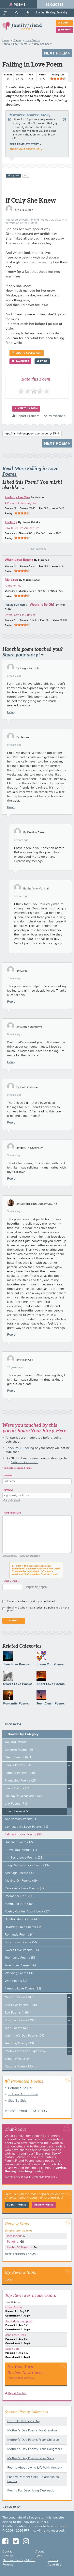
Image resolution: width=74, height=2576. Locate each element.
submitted (36, 2143)
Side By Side (17, 2100)
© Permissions (54, 416)
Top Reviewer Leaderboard (30, 2295)
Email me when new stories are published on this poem (38, 1609)
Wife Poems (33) (16, 1981)
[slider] (58, 78)
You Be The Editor (20, 2378)
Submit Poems (16, 2205)
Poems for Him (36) (19, 1904)
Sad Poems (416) (17, 2012)
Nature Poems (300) (19, 1997)
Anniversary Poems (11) (22, 1819)
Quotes (55, 5)
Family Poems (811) (19, 1765)
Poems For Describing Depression (31, 2490)
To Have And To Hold (23, 2094)
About (39, 2551)
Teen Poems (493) (17, 2028)
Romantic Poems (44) (20, 1934)
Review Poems (43, 2205)
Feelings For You (17, 497)
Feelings (11, 522)
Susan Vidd (12, 2349)
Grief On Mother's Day (23, 2421)
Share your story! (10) (24, 149)
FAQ (39, 2556)
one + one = (12, 1581)
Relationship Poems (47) (22, 1919)
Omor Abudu (13, 2307)
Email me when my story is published (31, 1601)
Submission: (12, 1513)
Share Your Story (47, 2153)
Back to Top (13, 1724)
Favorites (20, 361)
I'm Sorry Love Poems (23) (24, 1857)
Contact (8, 2551)
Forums (8, 2564)
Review (64, 29)
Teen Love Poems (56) (21, 1957)
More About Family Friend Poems (30, 2177)
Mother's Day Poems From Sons (30, 2458)
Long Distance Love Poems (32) (28, 1865)
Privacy (7, 2556)
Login (9, 2279)
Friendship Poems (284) (21, 1780)
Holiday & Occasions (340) (24, 1796)
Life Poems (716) (17, 1803)
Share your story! (23, 654)
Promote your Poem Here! (25, 2111)
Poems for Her (15, 605)
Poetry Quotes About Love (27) (27, 1911)
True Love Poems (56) (20, 1965)
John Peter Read (15, 2335)
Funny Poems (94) (17, 1788)
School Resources (17, 2059)
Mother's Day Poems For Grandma (32, 2430)
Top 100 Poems (15, 1742)
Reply (11, 712)
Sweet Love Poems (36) (22, 1950)
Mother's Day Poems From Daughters (34, 2449)
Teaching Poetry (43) (19, 2043)
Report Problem (25, 416)
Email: (8, 1490)
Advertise (54, 2564)
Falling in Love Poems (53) (24, 1834)
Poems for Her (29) (18, 1896)
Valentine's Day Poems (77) (24, 2035)
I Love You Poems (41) (21, 1850)
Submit (64, 23)
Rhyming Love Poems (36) (23, 1927)
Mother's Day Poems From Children (33, 2440)
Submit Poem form (24, 1462)
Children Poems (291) (20, 1749)
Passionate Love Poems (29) (25, 1888)
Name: (8, 1476)
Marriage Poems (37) (20, 1873)
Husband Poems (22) (20, 1842)
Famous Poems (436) (20, 1773)
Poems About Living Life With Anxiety (34, 2467)
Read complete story (24, 144)
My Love (11, 580)
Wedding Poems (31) (20, 1973)
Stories (53, 2560)
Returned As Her (20, 2088)
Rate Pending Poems (20, 2254)
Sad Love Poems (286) (21, 2005)
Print (42, 361)
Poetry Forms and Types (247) (26, 2051)
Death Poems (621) (18, 1757)
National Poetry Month (21, 2066)
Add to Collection (26, 353)
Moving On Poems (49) (21, 1880)
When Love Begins (19, 560)
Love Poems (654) (18, 1811)
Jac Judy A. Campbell (18, 2321)
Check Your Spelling (20, 1448)
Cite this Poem (26, 408)
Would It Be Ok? (42, 604)
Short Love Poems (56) (21, 1942)
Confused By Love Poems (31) (26, 1827)
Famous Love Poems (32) (23, 1988)
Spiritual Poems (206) (20, 2020)
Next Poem (57, 53)
